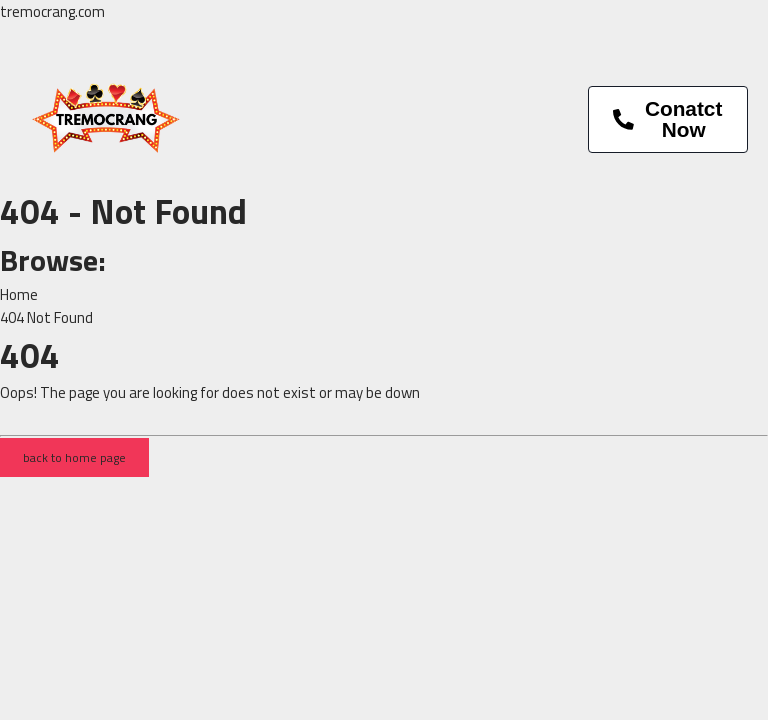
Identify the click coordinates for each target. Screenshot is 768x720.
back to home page (74, 457)
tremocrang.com (52, 11)
